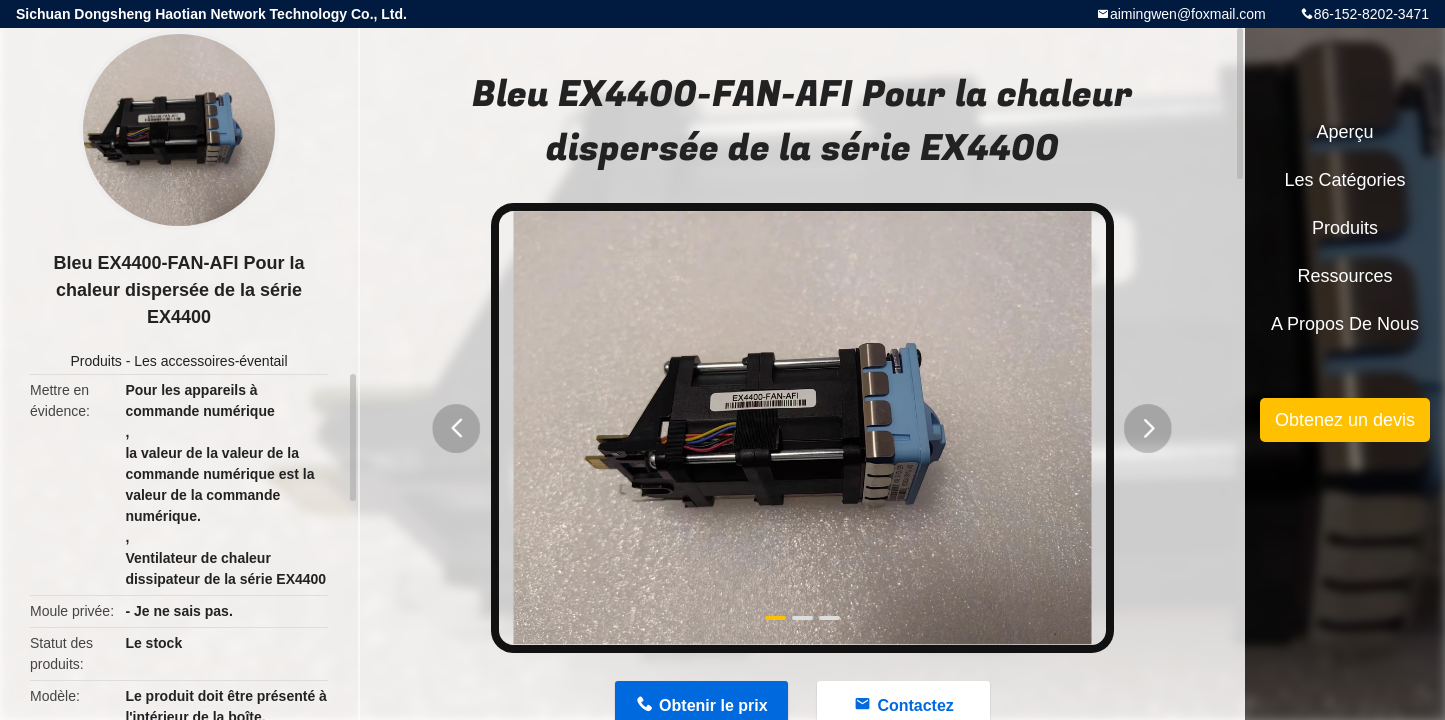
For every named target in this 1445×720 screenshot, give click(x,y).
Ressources (1344, 276)
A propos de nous (1345, 324)
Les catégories (1344, 180)
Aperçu (1344, 132)
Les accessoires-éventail (210, 361)
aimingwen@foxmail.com (1188, 14)
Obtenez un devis (1345, 420)
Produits (95, 361)
